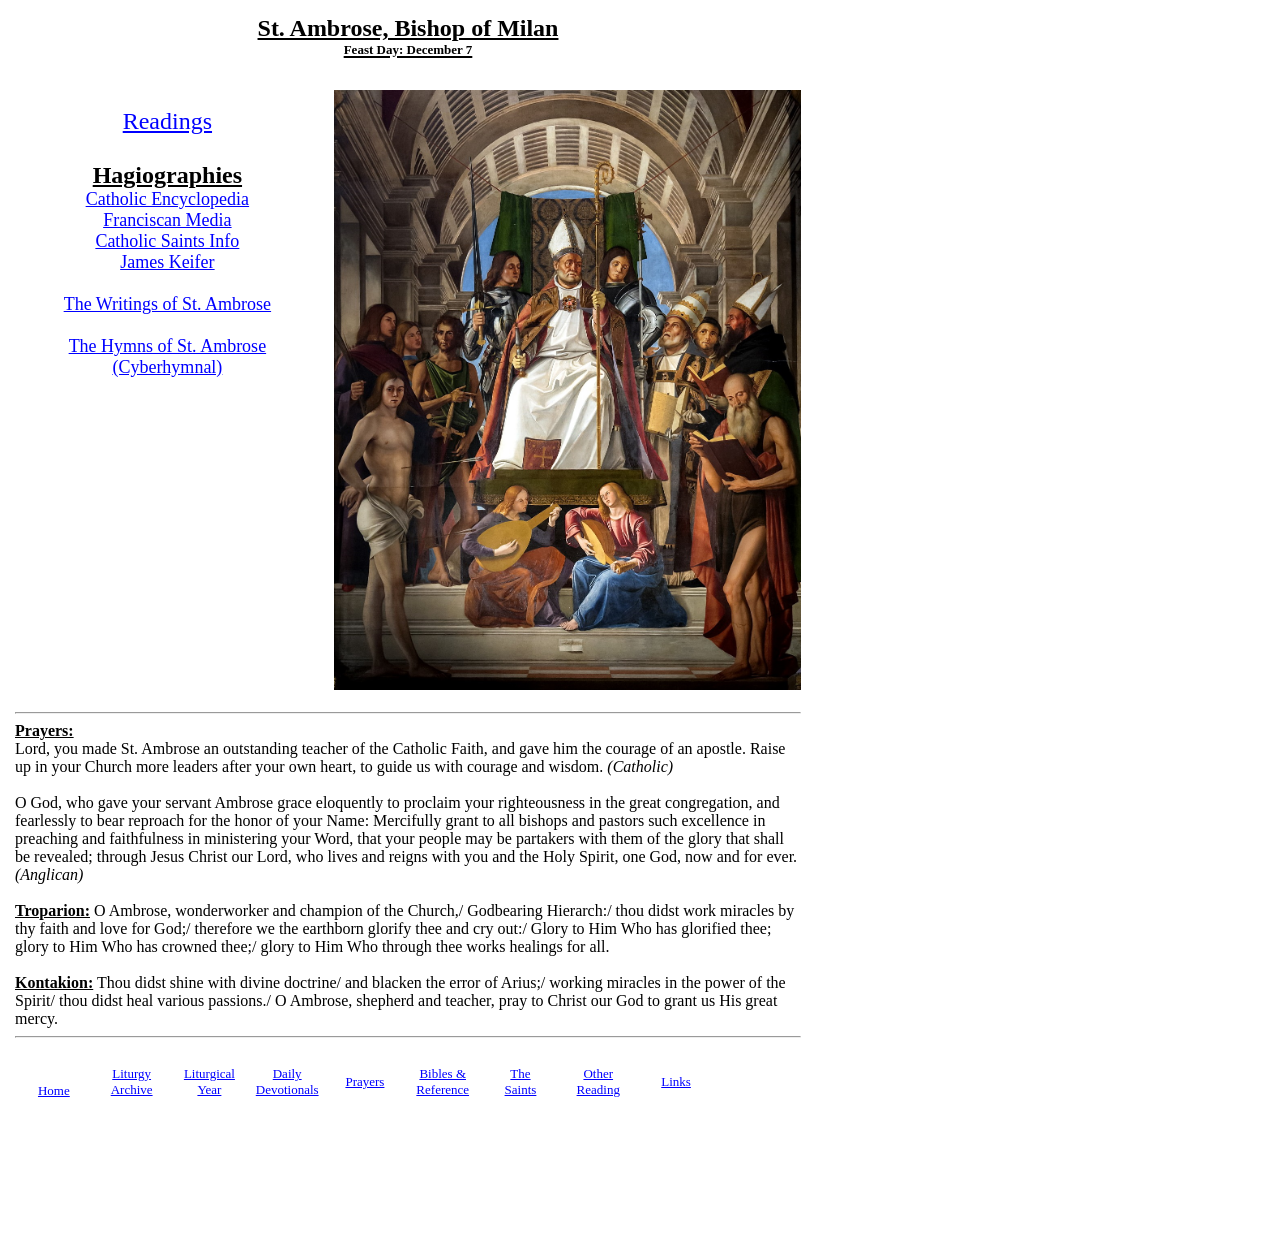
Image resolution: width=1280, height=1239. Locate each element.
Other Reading (598, 1081)
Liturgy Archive (132, 1081)
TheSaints (521, 1081)
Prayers (364, 1081)
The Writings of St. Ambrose (167, 304)
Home (54, 1090)
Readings (167, 121)
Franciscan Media (167, 220)
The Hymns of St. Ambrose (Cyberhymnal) (168, 356)
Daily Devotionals (287, 1081)
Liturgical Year (209, 1081)
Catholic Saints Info (167, 241)
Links (676, 1081)
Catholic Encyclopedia (167, 199)
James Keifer (167, 262)
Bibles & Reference (442, 1081)
